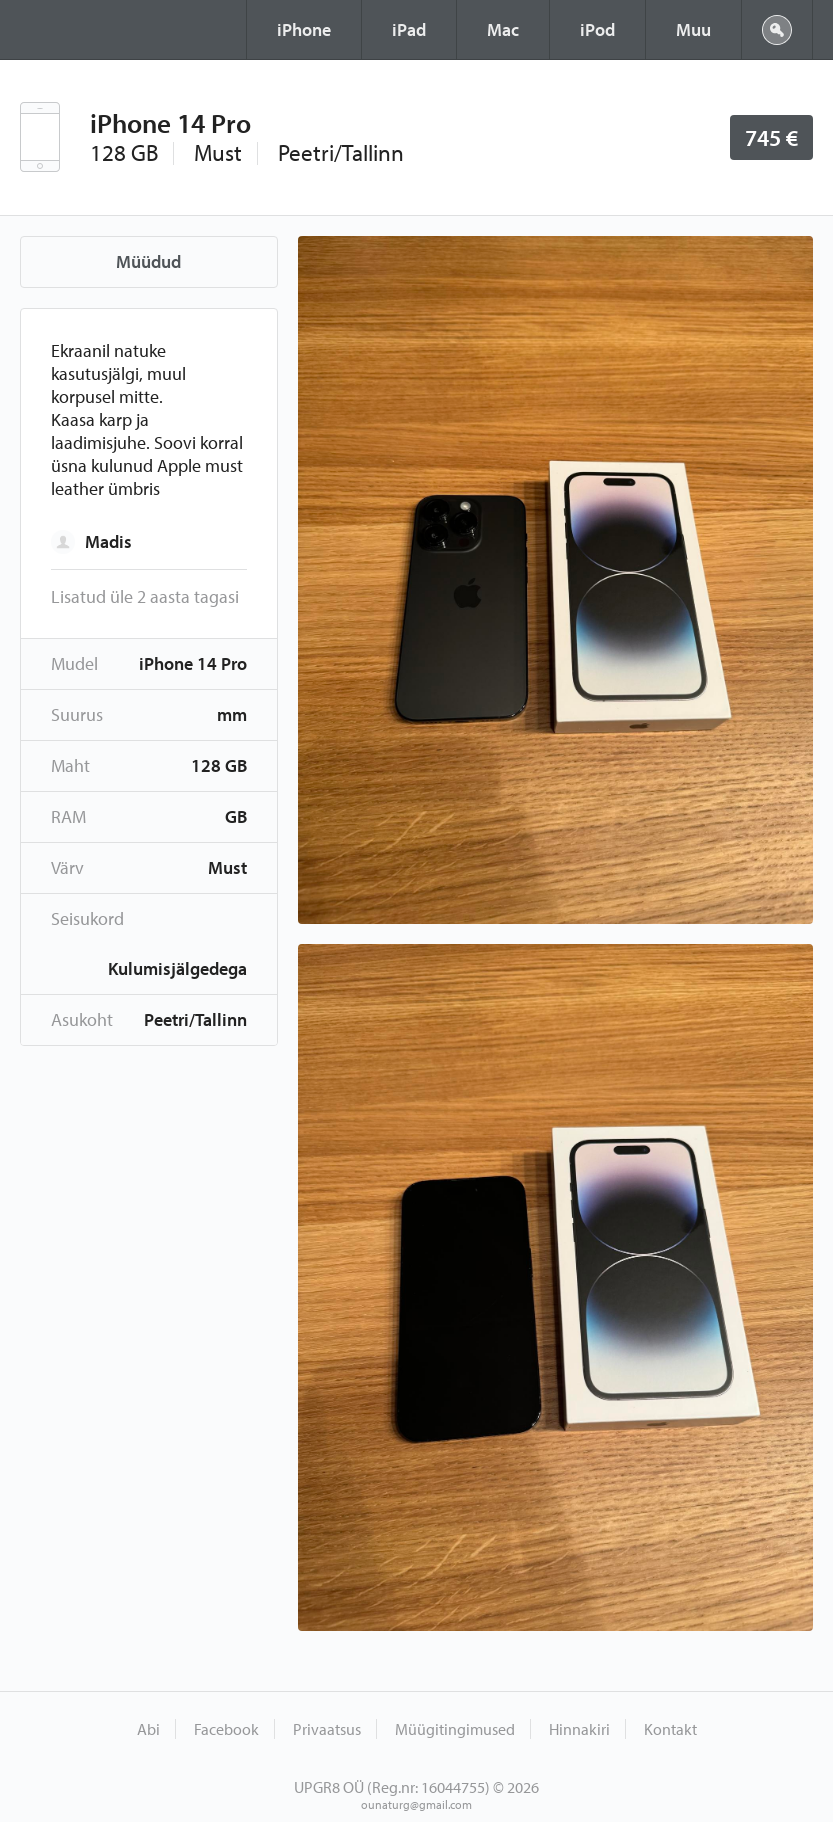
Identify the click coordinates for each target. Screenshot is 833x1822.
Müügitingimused (455, 1729)
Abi (148, 1729)
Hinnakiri (579, 1729)
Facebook (226, 1729)
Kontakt (670, 1729)
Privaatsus (327, 1729)
